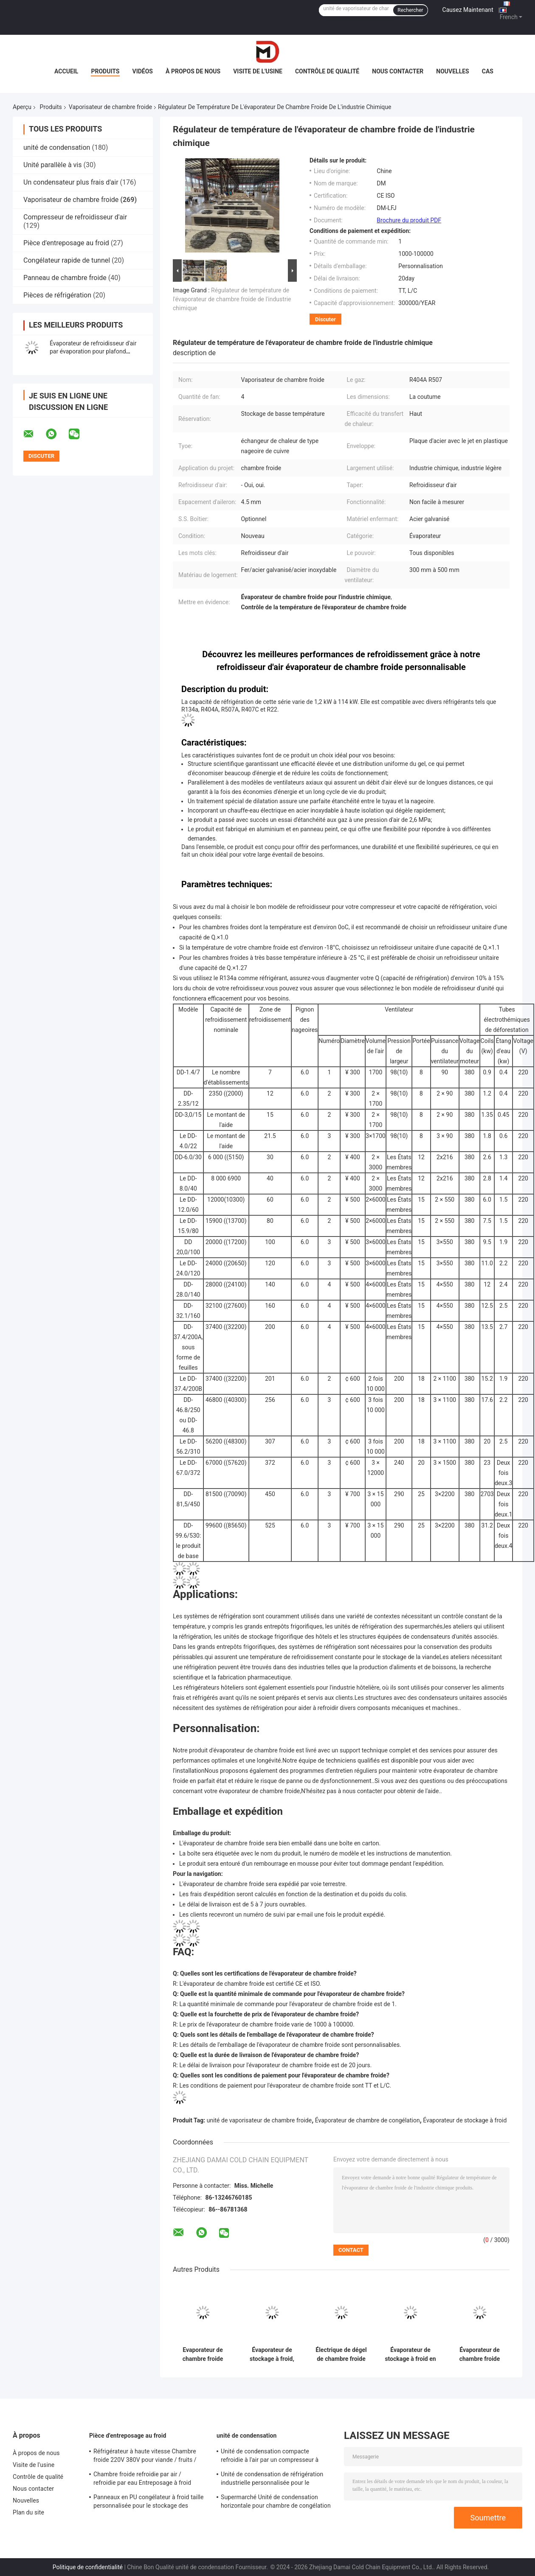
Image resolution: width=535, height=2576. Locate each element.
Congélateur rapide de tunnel (66, 260)
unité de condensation (56, 147)
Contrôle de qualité (327, 71)
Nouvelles (452, 71)
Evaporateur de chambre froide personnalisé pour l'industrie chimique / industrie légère (203, 2354)
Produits (105, 71)
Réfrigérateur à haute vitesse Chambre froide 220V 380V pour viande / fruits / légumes (145, 2457)
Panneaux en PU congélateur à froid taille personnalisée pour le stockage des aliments (148, 2503)
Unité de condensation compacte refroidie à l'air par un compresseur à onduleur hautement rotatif (269, 2457)
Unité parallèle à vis (52, 165)
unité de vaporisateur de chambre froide (259, 2120)
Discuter (325, 319)
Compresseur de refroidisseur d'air (75, 217)
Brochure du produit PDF (409, 220)
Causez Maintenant (467, 9)
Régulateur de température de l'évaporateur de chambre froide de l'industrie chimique (232, 299)
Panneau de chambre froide (65, 278)
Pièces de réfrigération (57, 295)
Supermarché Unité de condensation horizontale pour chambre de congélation (276, 2501)
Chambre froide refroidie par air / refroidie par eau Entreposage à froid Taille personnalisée (142, 2480)
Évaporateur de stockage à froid (465, 2120)
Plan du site (28, 2512)
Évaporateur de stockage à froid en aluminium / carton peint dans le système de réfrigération (410, 2354)
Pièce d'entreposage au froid (66, 243)
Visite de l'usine (257, 71)
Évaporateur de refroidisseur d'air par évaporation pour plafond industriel (93, 351)
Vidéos (142, 71)
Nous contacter (397, 71)
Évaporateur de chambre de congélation (367, 2120)
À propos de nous (193, 71)
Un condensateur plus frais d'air (70, 182)
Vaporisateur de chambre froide (110, 107)
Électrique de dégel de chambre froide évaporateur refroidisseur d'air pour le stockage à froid (340, 2354)
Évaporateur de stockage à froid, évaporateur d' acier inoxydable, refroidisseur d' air (272, 2354)
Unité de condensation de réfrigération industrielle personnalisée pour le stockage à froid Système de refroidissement (272, 2480)
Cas (487, 71)
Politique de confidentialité (88, 2567)
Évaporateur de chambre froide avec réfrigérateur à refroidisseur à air (479, 2354)
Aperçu (22, 107)
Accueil (66, 71)
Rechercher (410, 10)
